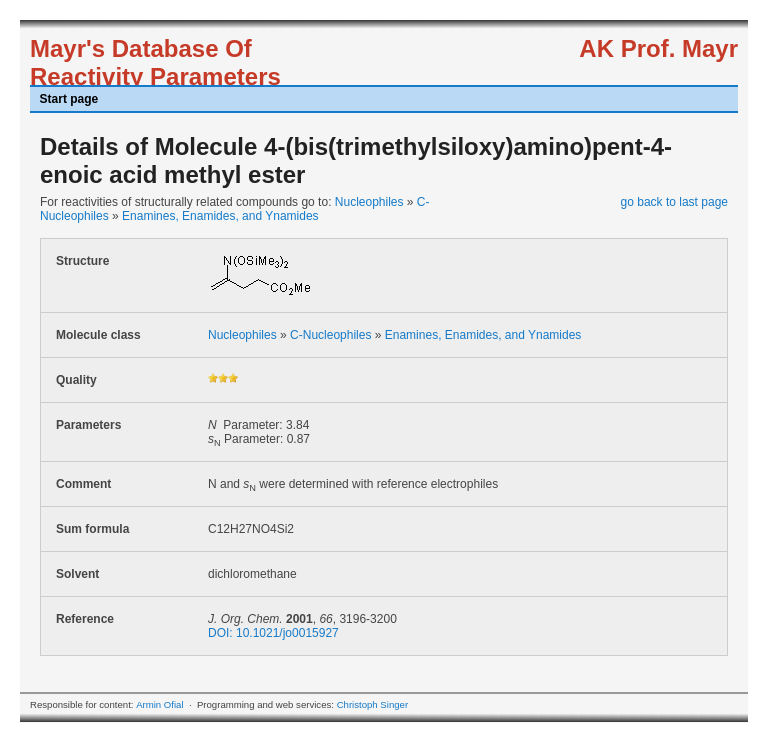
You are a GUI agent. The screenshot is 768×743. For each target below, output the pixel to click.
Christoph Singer (372, 704)
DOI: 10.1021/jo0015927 (273, 633)
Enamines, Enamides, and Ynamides (220, 216)
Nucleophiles (369, 202)
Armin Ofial (159, 704)
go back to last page (674, 202)
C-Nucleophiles (330, 335)
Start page (69, 99)
